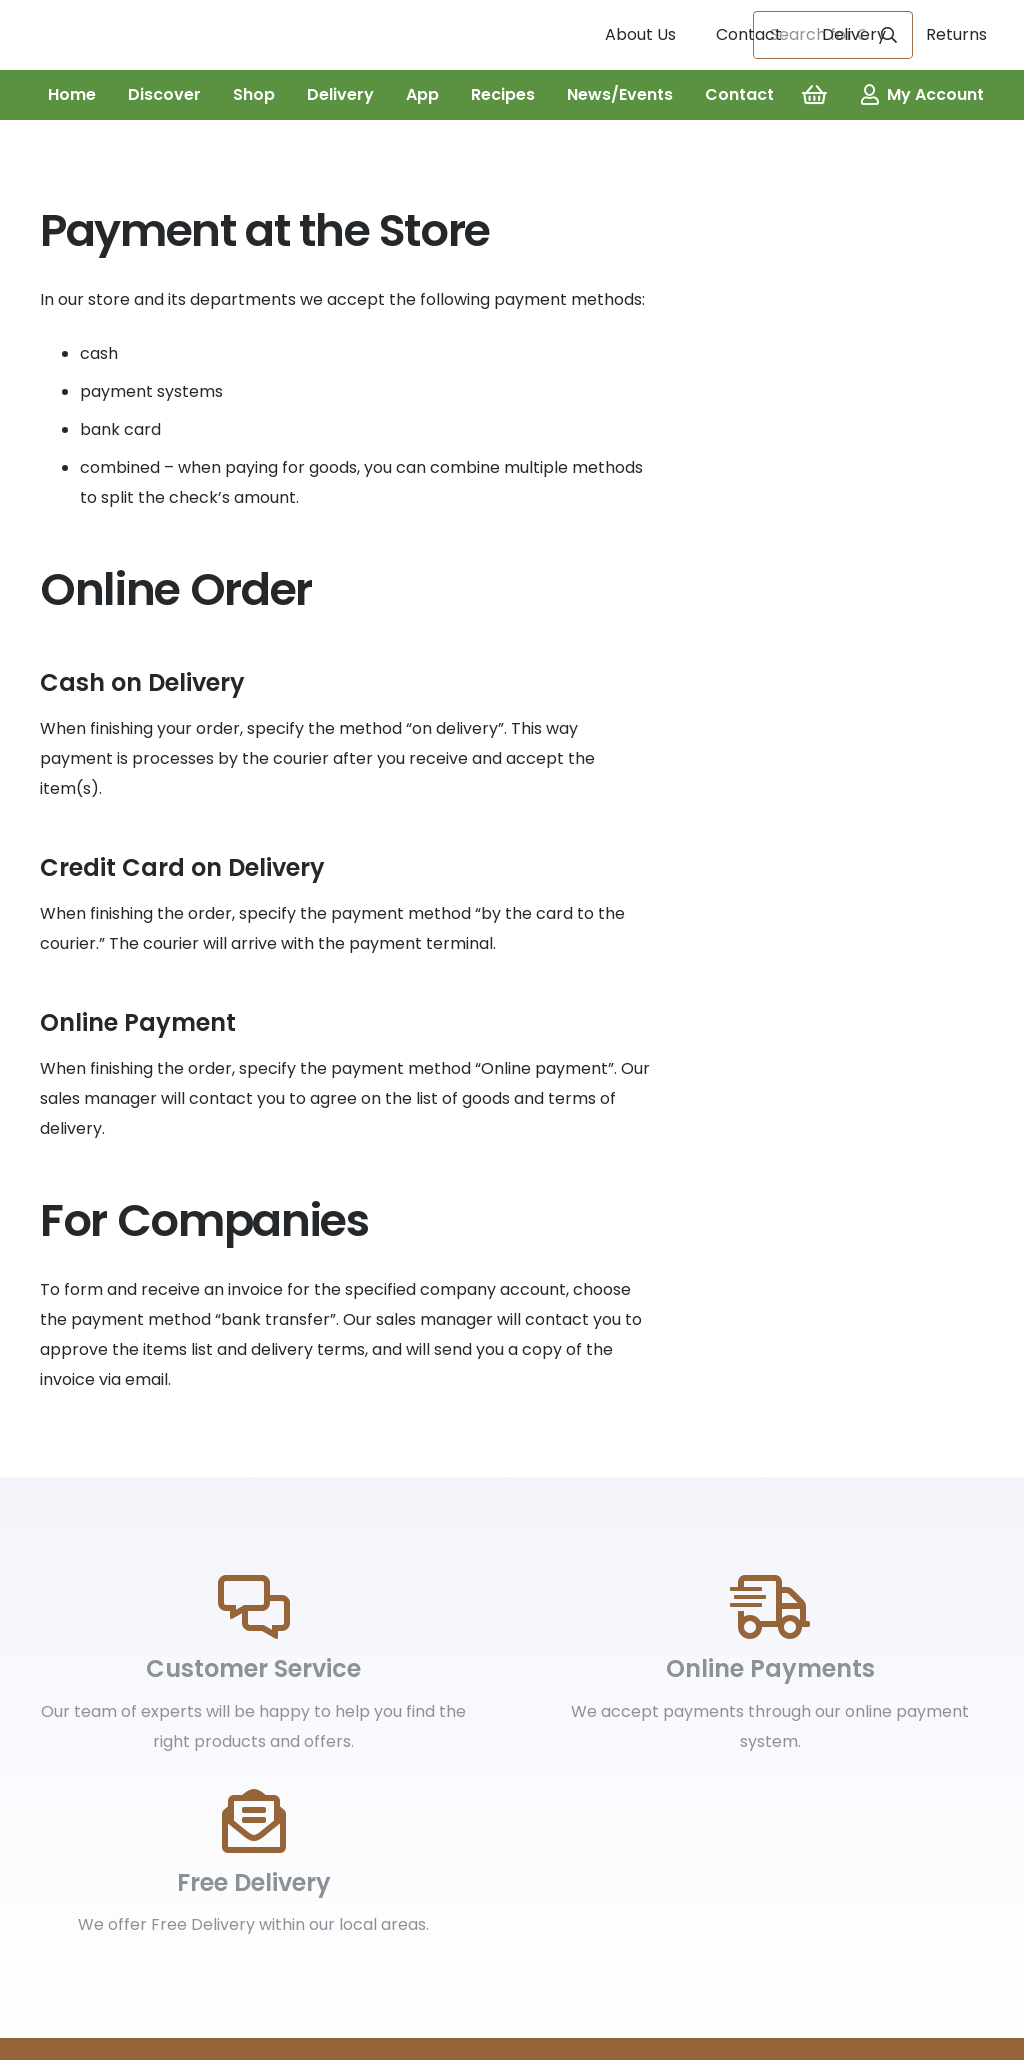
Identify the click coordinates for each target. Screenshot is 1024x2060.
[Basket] (814, 95)
